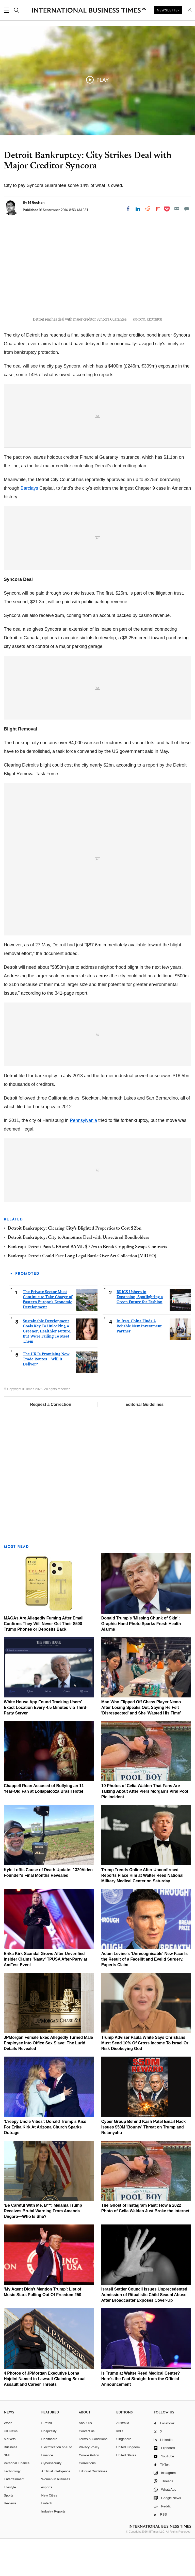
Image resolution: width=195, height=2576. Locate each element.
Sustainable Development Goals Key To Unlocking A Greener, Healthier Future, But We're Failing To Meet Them (47, 1368)
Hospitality (49, 2469)
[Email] (176, 208)
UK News (11, 2469)
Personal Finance (16, 2501)
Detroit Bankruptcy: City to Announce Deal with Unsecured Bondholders (78, 1275)
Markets (9, 2477)
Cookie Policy (89, 2493)
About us (85, 2460)
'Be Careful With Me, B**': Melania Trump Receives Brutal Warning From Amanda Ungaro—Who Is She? (43, 2248)
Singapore (123, 2477)
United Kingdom (128, 2485)
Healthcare (49, 2477)
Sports (8, 2533)
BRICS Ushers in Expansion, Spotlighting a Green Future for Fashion (140, 1334)
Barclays (29, 525)
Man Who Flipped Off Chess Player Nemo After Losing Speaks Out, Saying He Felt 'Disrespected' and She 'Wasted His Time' (141, 1745)
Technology (12, 2509)
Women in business (55, 2517)
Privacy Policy (89, 2485)
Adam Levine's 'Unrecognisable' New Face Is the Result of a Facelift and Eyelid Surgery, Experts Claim (144, 1997)
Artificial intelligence (55, 2509)
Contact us (86, 2469)
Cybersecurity (51, 2501)
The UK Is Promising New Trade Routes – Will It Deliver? (46, 1396)
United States (126, 2493)
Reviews (10, 2541)
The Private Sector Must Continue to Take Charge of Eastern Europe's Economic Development (47, 1337)
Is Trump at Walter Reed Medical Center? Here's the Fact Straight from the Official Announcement (140, 2416)
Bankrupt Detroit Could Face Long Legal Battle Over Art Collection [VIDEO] (82, 1294)
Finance (47, 2493)
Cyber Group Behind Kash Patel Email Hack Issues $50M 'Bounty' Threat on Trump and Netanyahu (143, 2164)
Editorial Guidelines (144, 1442)
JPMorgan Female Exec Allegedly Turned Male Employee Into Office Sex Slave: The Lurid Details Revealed (48, 2080)
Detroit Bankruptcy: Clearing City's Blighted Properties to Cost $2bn (74, 1266)
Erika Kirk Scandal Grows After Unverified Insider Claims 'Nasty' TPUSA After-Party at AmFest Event (45, 1997)
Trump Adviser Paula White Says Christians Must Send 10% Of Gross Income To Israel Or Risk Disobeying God (144, 2080)
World (8, 2460)
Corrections (87, 2501)
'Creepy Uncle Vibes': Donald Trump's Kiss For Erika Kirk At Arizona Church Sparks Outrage (45, 2164)
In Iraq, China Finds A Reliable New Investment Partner (139, 1363)
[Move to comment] (186, 208)
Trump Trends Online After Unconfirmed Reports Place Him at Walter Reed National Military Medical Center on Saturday (142, 1913)
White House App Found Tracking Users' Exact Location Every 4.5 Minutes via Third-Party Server (46, 1745)
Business (10, 2485)
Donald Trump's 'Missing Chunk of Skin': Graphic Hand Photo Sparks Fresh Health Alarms (141, 1661)
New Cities (49, 2533)
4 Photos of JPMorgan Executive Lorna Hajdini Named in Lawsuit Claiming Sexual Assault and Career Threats (45, 2416)
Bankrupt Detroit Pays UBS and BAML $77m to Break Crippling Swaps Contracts (87, 1284)
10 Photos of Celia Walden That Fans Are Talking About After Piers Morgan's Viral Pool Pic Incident (144, 1829)
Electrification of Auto (56, 2485)
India (119, 2469)
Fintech (46, 2541)
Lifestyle (10, 2525)
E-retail (46, 2460)
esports (46, 2525)
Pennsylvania (83, 1157)
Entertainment (14, 2517)
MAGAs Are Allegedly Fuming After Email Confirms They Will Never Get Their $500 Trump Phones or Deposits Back (44, 1661)
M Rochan (36, 202)
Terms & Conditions (93, 2477)
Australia (122, 2460)
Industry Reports (53, 2549)
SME (7, 2493)
